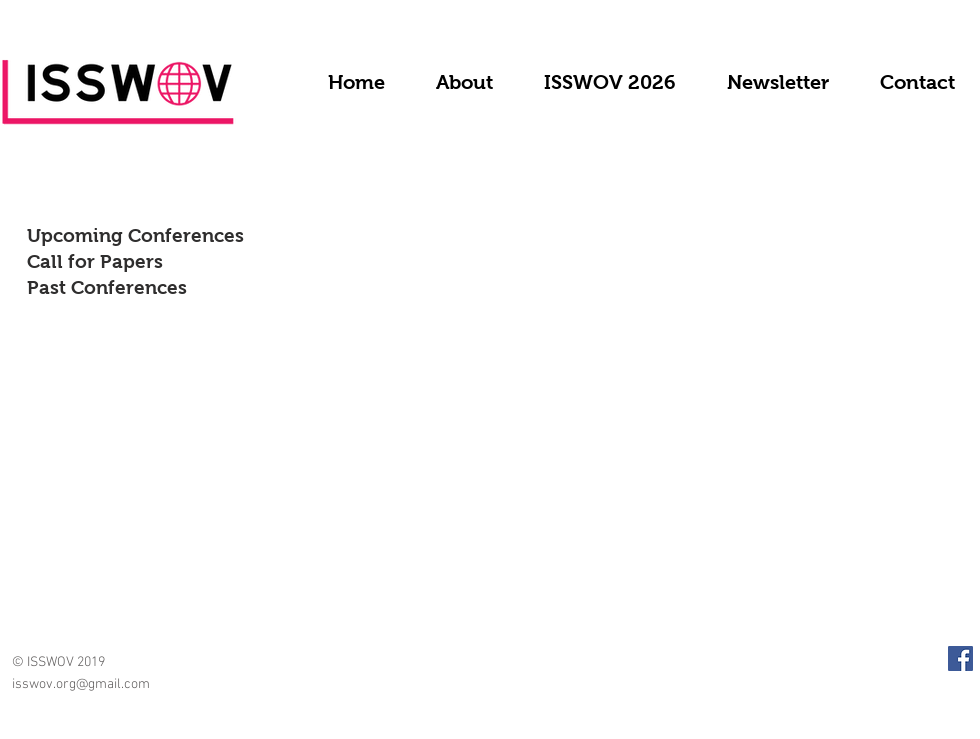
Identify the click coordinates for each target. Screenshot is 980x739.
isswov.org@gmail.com (81, 684)
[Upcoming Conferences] (185, 236)
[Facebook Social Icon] (960, 658)
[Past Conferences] (143, 288)
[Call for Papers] (170, 262)
